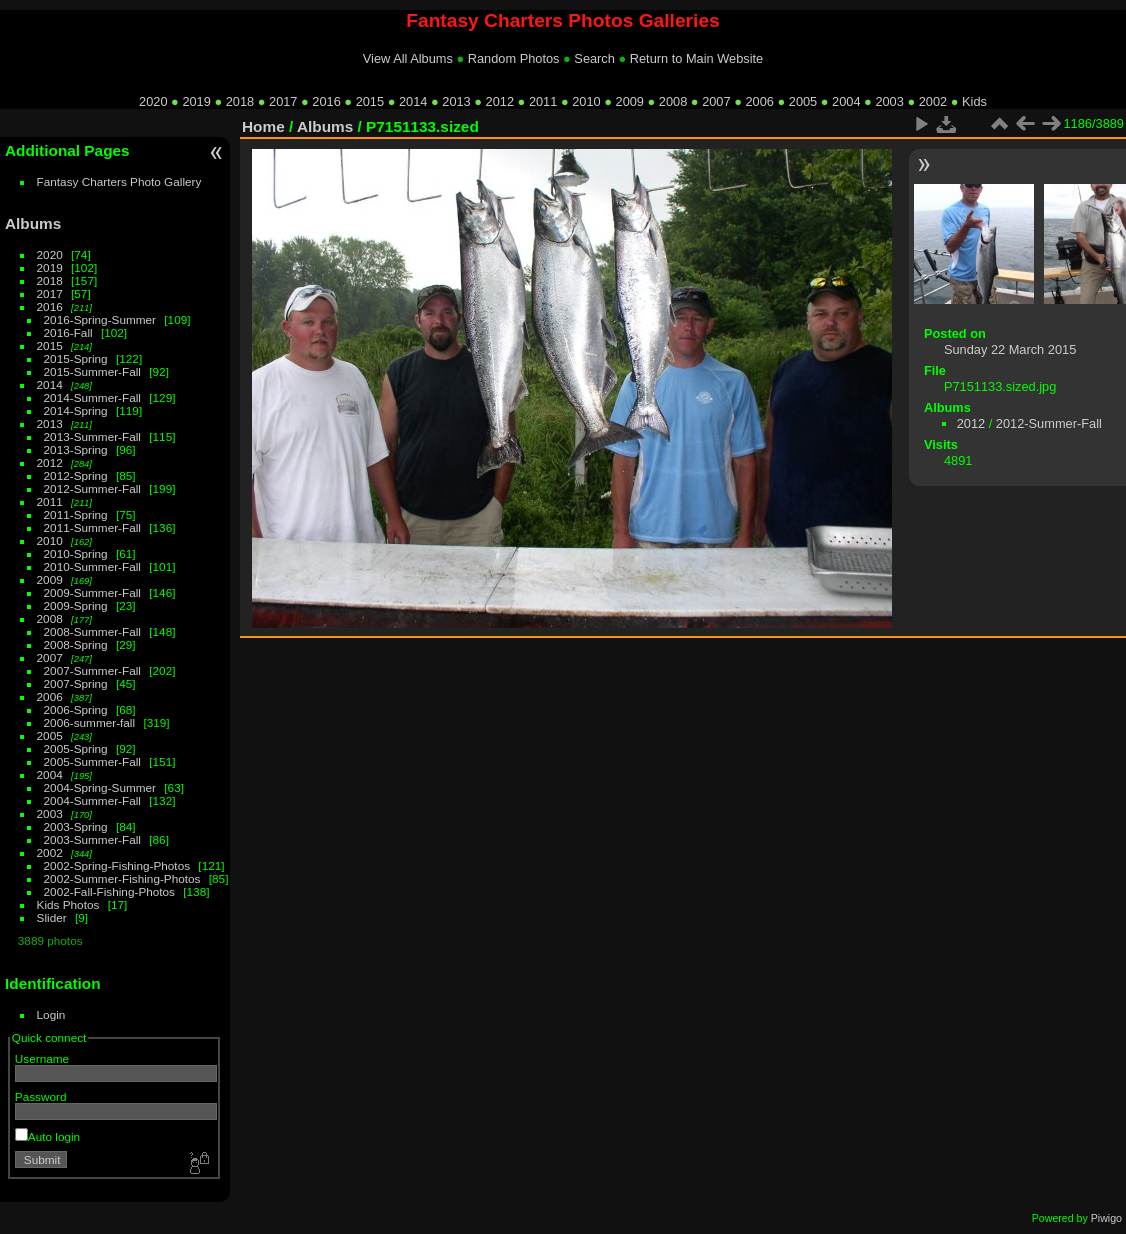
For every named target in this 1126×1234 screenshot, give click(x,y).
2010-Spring (76, 553)
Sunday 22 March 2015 (1010, 349)
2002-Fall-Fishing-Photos (109, 891)
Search (594, 58)
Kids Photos (68, 904)
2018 (240, 101)
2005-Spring (76, 748)
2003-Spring (76, 826)
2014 (413, 101)
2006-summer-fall (90, 722)
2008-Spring (76, 644)
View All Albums (408, 58)
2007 (716, 101)
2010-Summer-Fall (92, 566)
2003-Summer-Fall (92, 839)
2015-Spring (76, 358)
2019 (196, 101)
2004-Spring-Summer (100, 787)
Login (51, 1014)
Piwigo (1106, 1218)
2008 (673, 101)
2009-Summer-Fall (92, 592)
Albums (33, 223)
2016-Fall (68, 332)
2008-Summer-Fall (92, 631)
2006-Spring (76, 709)
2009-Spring (76, 605)
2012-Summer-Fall (92, 488)
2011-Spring (76, 514)
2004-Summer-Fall (92, 800)
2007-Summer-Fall (92, 670)
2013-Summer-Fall (92, 436)
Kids (974, 101)
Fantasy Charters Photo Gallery (119, 181)
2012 (500, 101)
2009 (630, 101)
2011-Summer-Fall (92, 527)
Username (42, 1058)
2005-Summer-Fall (92, 761)
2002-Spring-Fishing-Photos (117, 865)
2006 (759, 101)
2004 (846, 101)
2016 (326, 101)
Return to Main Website (696, 58)
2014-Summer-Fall (92, 397)
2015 (370, 101)
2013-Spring (76, 449)
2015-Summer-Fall (92, 371)
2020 (153, 101)
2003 (889, 101)
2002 (933, 101)
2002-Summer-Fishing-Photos (122, 878)
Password (41, 1096)
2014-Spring (76, 410)
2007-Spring (76, 683)
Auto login (47, 1136)
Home (263, 126)
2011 (543, 101)
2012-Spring (76, 475)
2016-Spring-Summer (100, 319)
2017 (283, 101)
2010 (586, 101)
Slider (52, 917)
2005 (803, 101)
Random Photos (514, 58)
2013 (456, 101)
